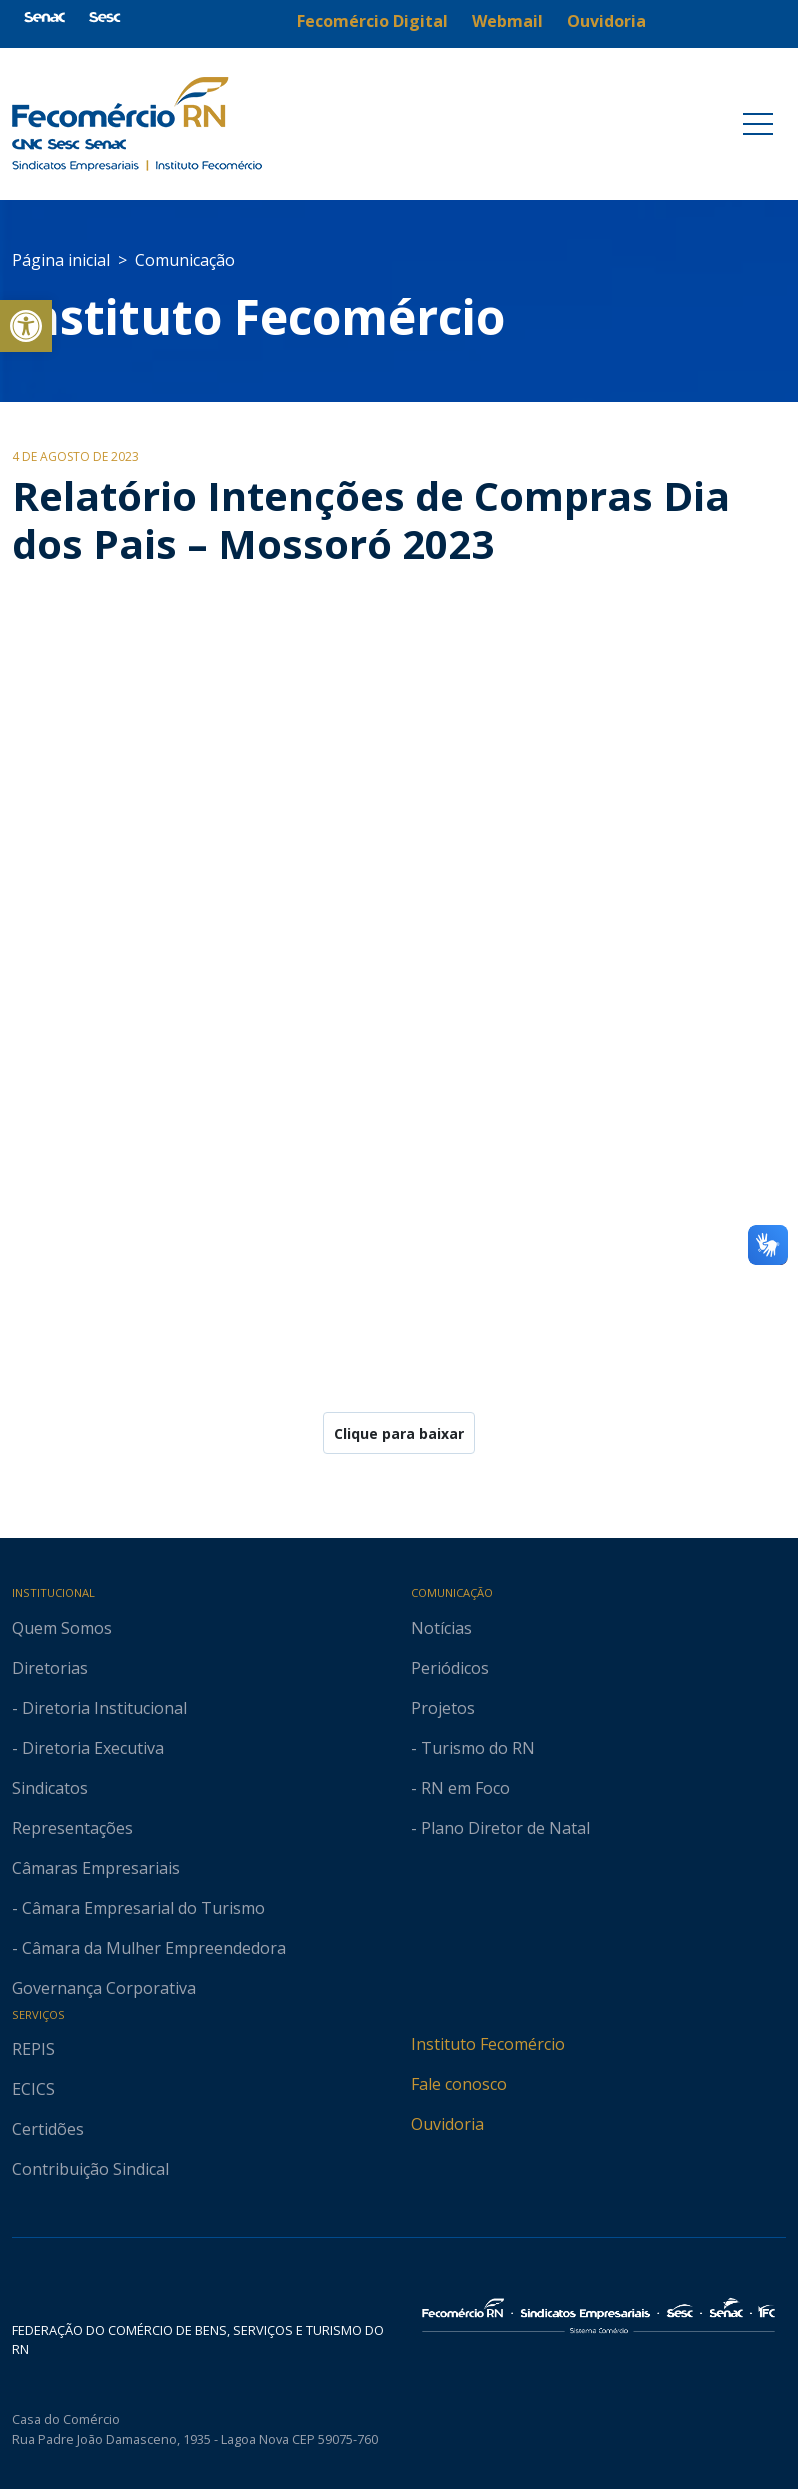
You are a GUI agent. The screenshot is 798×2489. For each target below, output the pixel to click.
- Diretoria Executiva (88, 1748)
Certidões (48, 2129)
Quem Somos (62, 1628)
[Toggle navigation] (758, 124)
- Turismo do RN (473, 1748)
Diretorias (50, 1668)
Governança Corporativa (104, 1988)
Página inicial (61, 260)
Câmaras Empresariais (96, 1868)
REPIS (33, 2049)
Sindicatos (50, 1788)
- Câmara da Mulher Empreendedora (149, 1948)
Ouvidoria (447, 2124)
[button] (26, 326)
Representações (72, 1828)
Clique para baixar (399, 1433)
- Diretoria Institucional (99, 1708)
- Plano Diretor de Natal (500, 1828)
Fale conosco (459, 2084)
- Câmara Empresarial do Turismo (138, 1908)
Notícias (441, 1628)
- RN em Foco (460, 1788)
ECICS (33, 2089)
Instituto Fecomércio (488, 2044)
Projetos (443, 1708)
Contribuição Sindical (90, 2169)
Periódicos (450, 1668)
